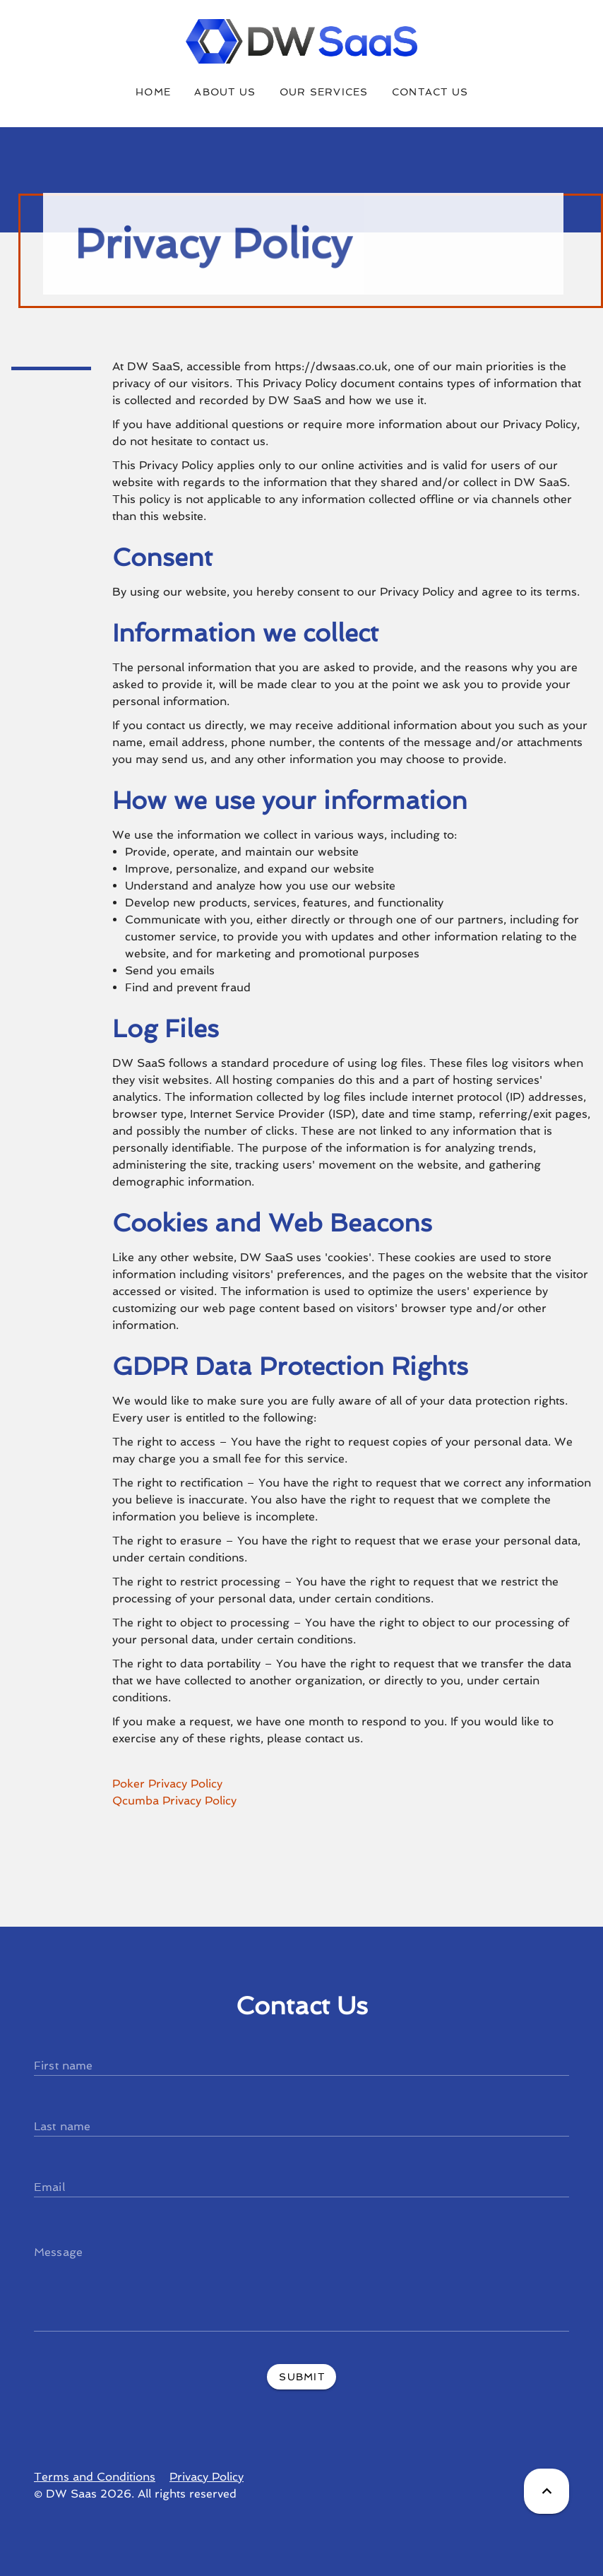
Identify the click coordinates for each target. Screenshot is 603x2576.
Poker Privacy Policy (167, 1783)
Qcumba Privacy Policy (174, 1800)
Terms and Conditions (94, 2476)
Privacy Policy (206, 2476)
